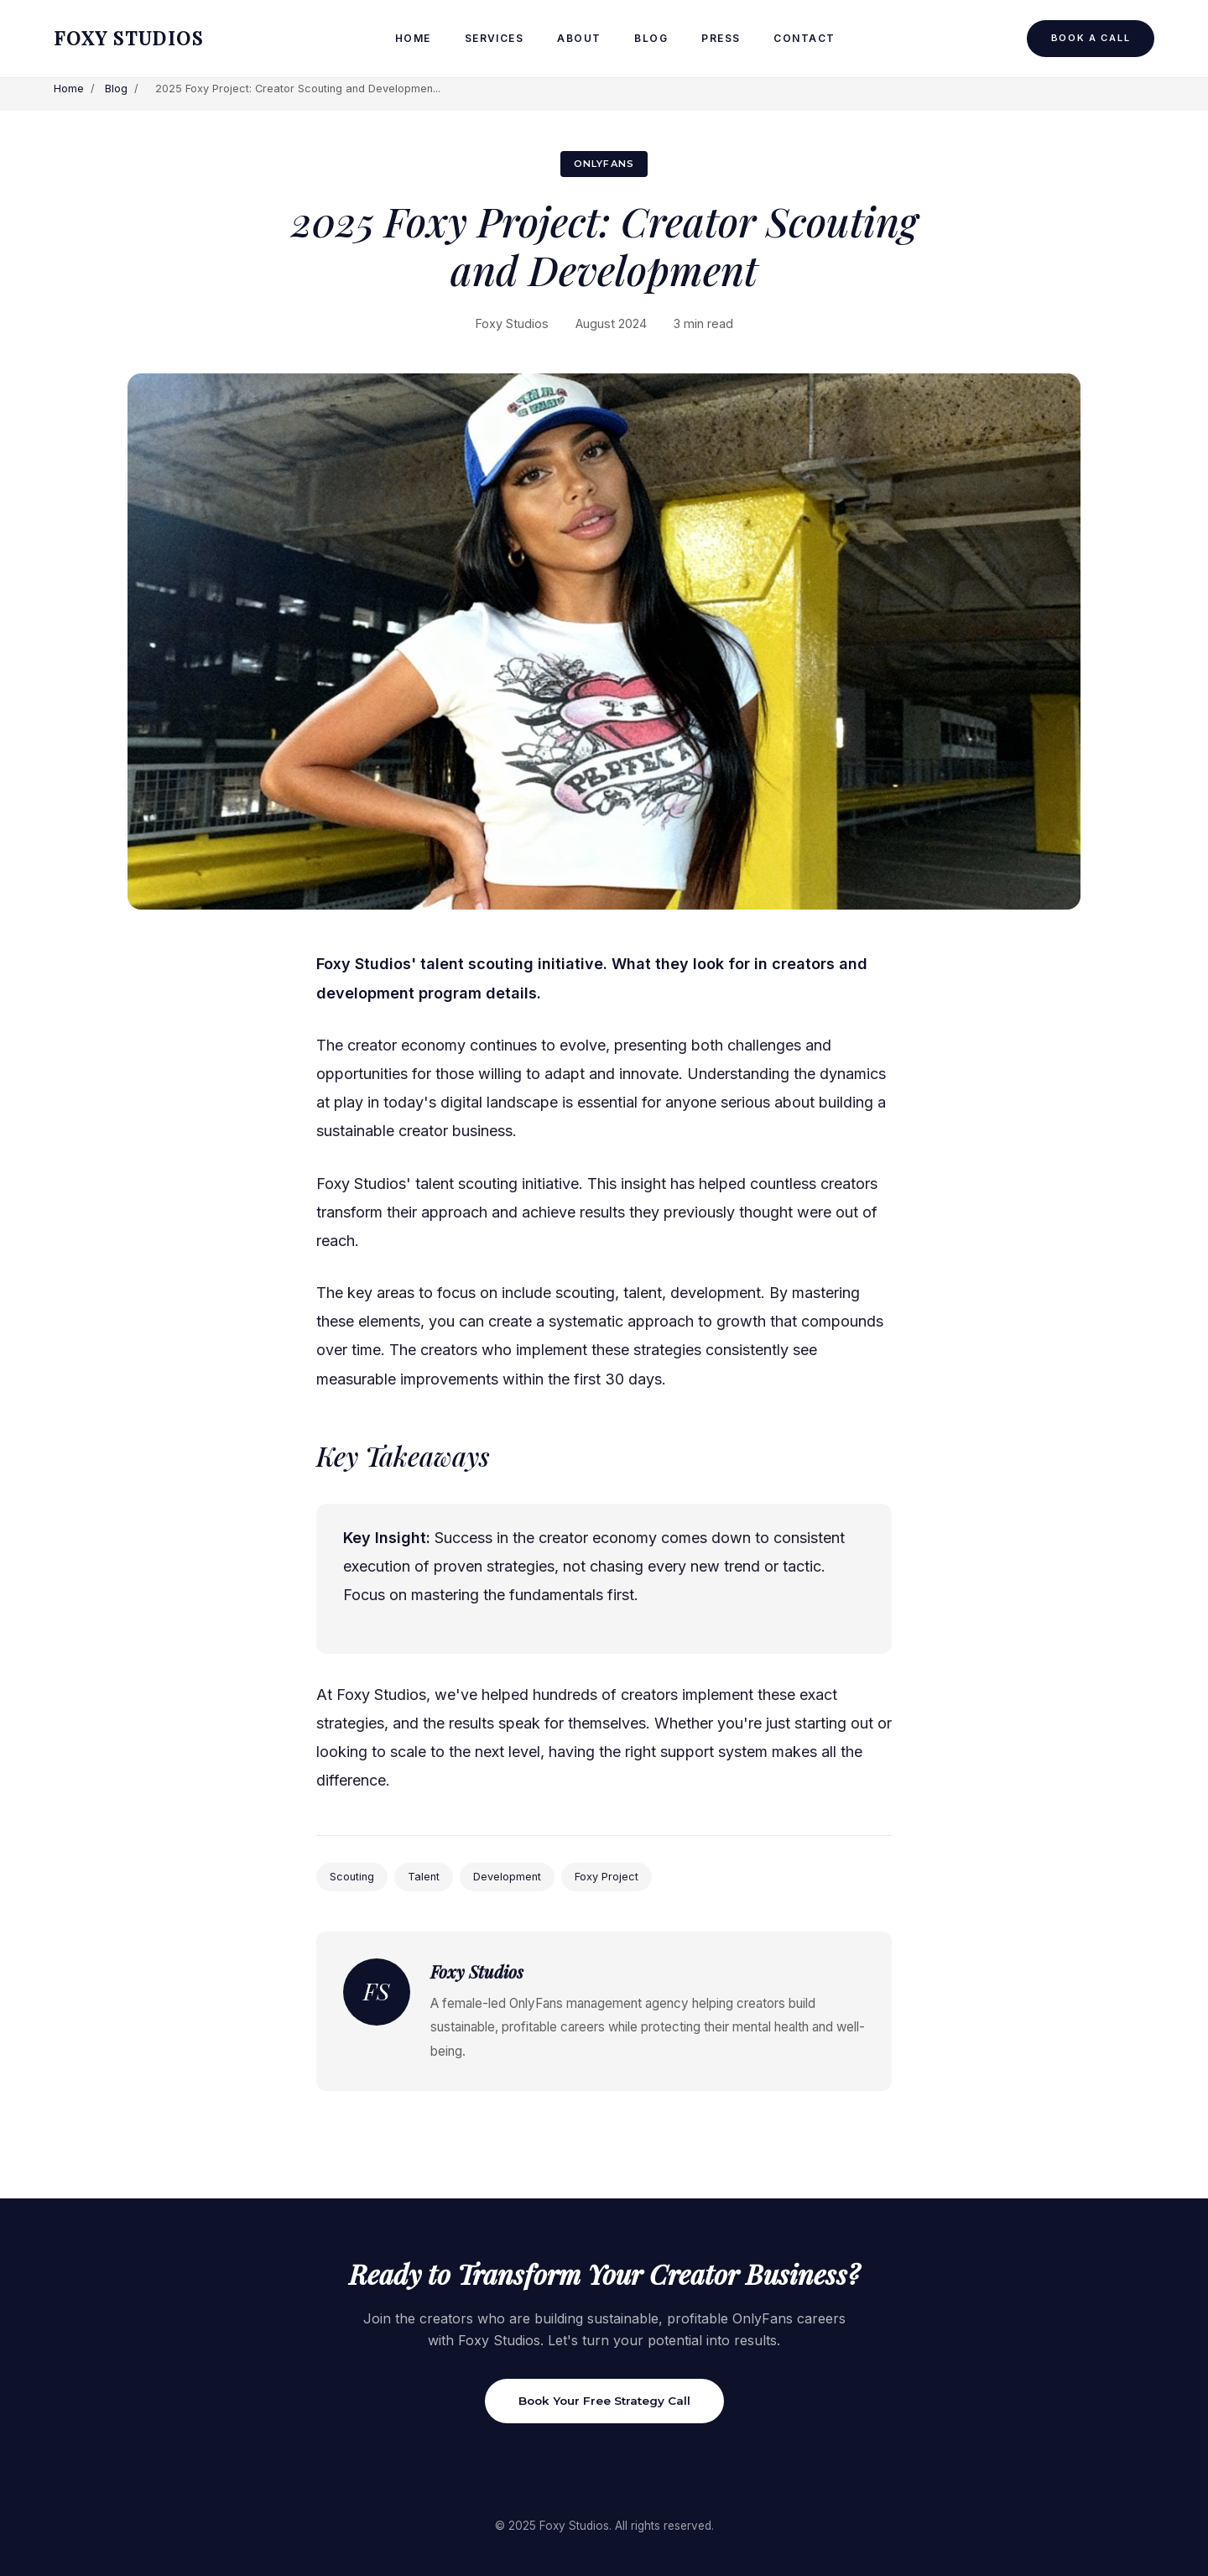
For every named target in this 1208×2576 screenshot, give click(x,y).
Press (720, 38)
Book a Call (1090, 38)
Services (494, 38)
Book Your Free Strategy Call (604, 2400)
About (579, 38)
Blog (651, 38)
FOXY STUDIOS (129, 37)
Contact (804, 38)
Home (413, 38)
